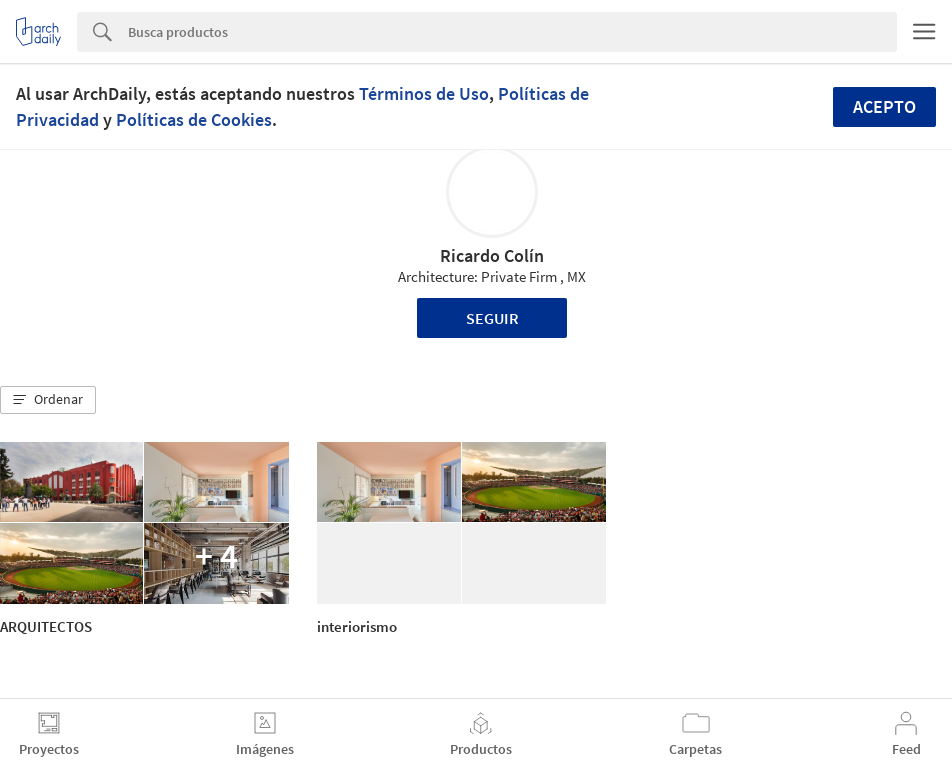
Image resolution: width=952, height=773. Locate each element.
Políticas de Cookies (194, 119)
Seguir (492, 318)
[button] (48, 400)
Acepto (884, 106)
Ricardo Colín (492, 255)
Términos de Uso (424, 93)
